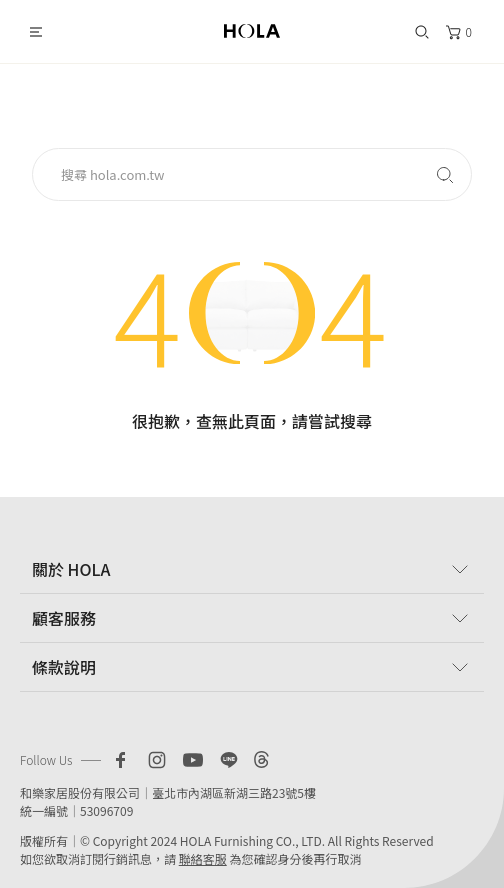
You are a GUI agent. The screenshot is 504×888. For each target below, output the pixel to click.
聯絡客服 (203, 858)
